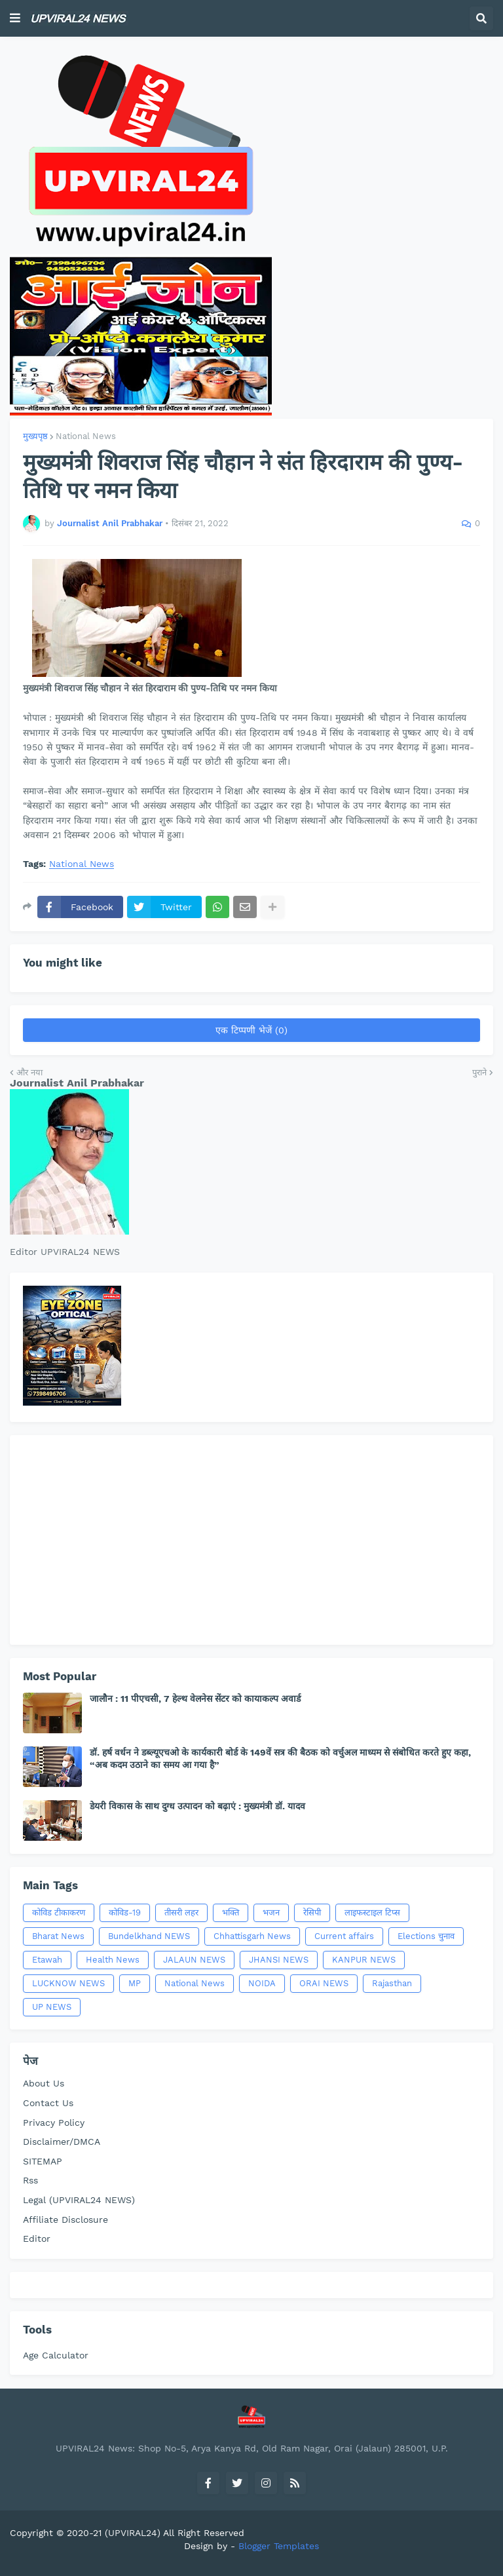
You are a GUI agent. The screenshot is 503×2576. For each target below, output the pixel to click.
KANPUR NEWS (364, 1960)
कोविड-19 (125, 1912)
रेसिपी (312, 1912)
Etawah (47, 1960)
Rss (30, 2180)
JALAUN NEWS (194, 1960)
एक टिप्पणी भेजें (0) (251, 1030)
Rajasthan (392, 1983)
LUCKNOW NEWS (68, 1983)
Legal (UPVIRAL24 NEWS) (79, 2200)
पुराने (479, 1072)
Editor (36, 2238)
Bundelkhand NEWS (149, 1936)
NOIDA (262, 1983)
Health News (113, 1960)
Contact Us (48, 2103)
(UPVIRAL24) (132, 2533)
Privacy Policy (53, 2122)
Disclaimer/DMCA (61, 2141)
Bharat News (58, 1936)
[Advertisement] (251, 1540)
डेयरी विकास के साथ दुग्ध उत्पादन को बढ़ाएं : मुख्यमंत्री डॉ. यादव (197, 1806)
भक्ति (230, 1912)
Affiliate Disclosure (65, 2219)
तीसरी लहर (181, 1912)
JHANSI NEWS (278, 1960)
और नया (29, 1072)
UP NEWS (51, 2007)
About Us (43, 2083)
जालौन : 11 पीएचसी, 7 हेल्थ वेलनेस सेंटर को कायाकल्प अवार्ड (195, 1698)
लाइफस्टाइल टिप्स (372, 1912)
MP (134, 1983)
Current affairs (344, 1936)
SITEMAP (42, 2161)
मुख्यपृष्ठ (35, 436)
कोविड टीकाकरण (58, 1912)
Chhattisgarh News (252, 1936)
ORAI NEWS (323, 1983)
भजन (271, 1912)
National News (86, 436)
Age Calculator (55, 2355)
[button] (15, 18)
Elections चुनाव (426, 1936)
